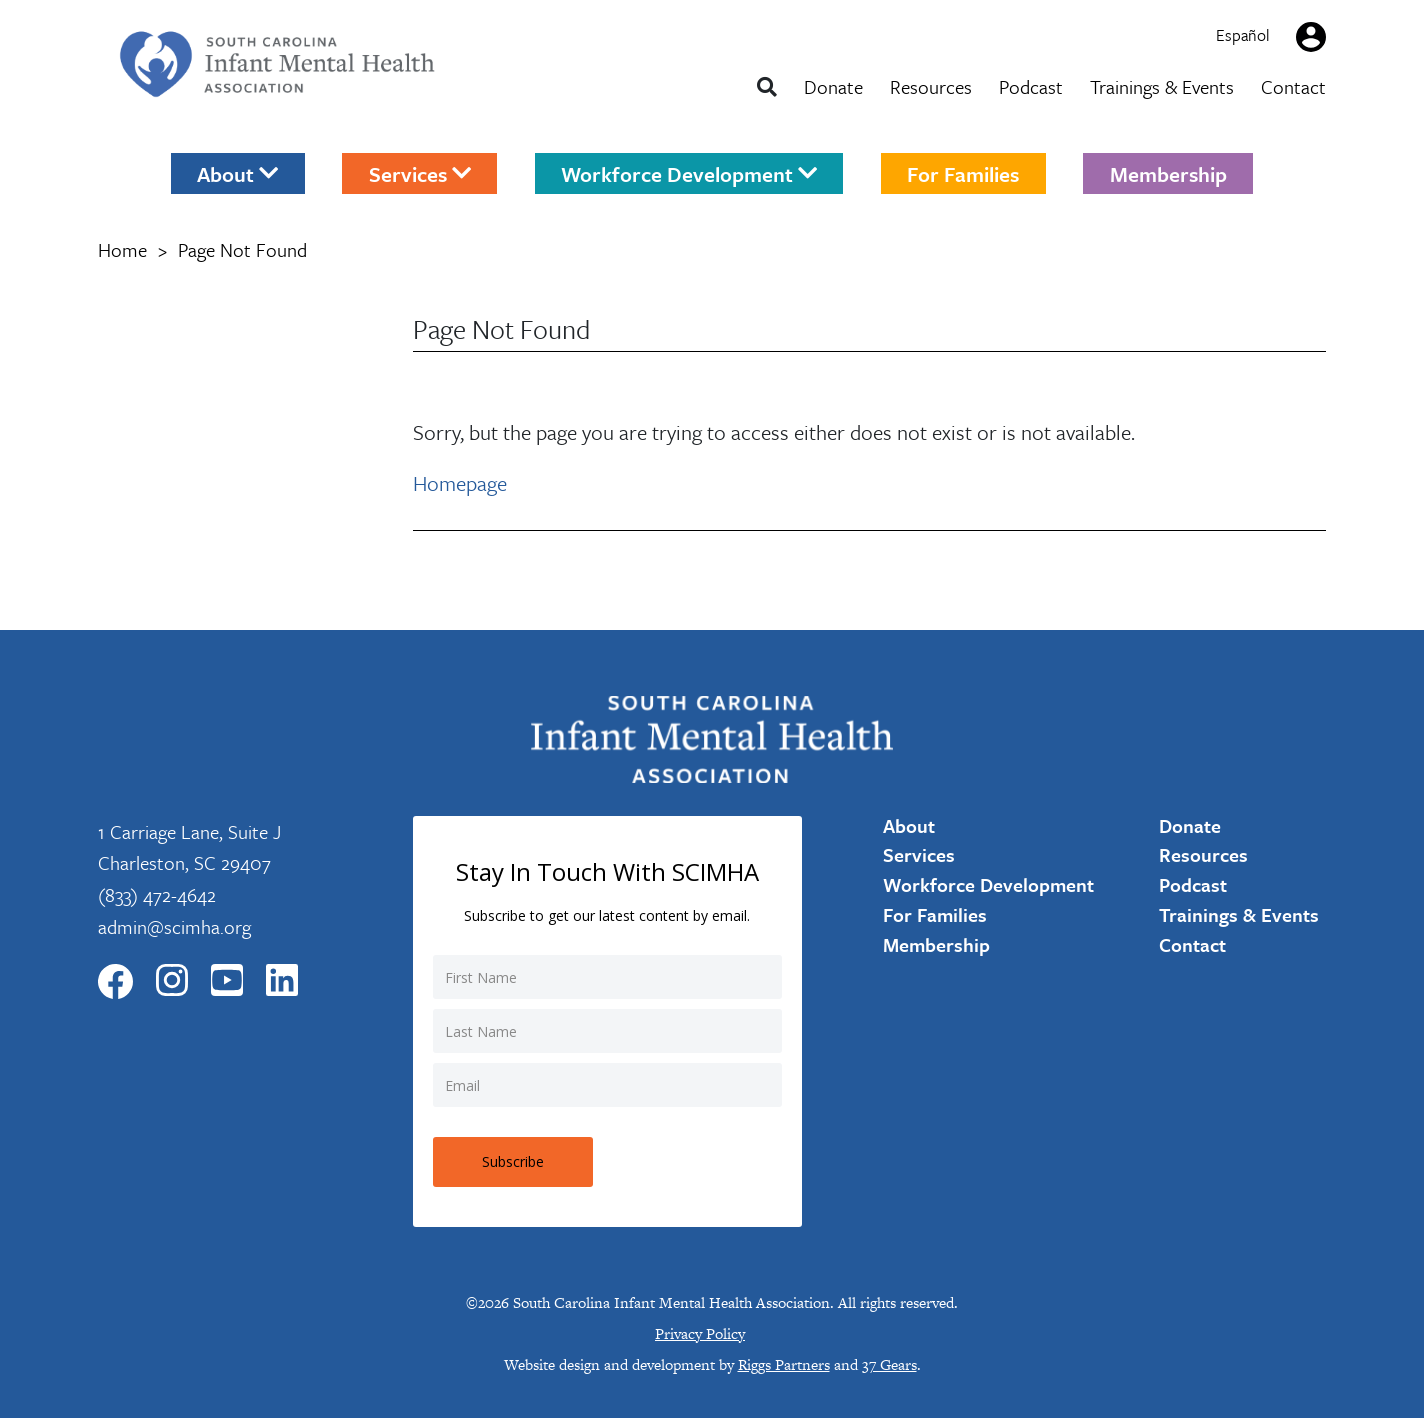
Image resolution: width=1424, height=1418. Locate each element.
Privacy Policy (700, 1333)
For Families (963, 173)
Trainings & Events (1162, 86)
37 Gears (889, 1364)
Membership (1168, 173)
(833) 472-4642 (157, 894)
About (237, 173)
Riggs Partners (784, 1364)
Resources (931, 86)
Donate (833, 86)
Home (122, 249)
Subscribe (513, 1161)
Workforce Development (689, 173)
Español (1243, 35)
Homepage (460, 483)
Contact (1293, 86)
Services (420, 173)
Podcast (1031, 86)
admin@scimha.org (174, 926)
